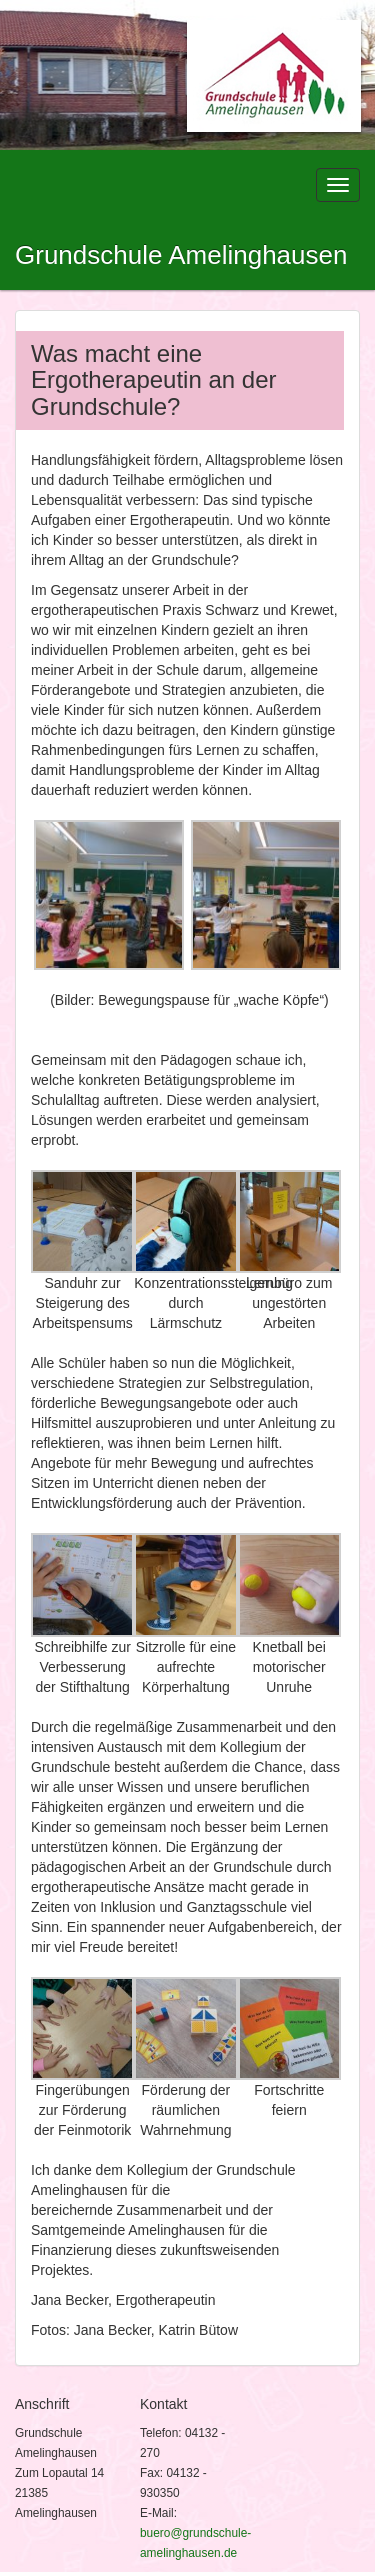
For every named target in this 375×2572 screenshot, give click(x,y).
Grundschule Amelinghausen (181, 255)
